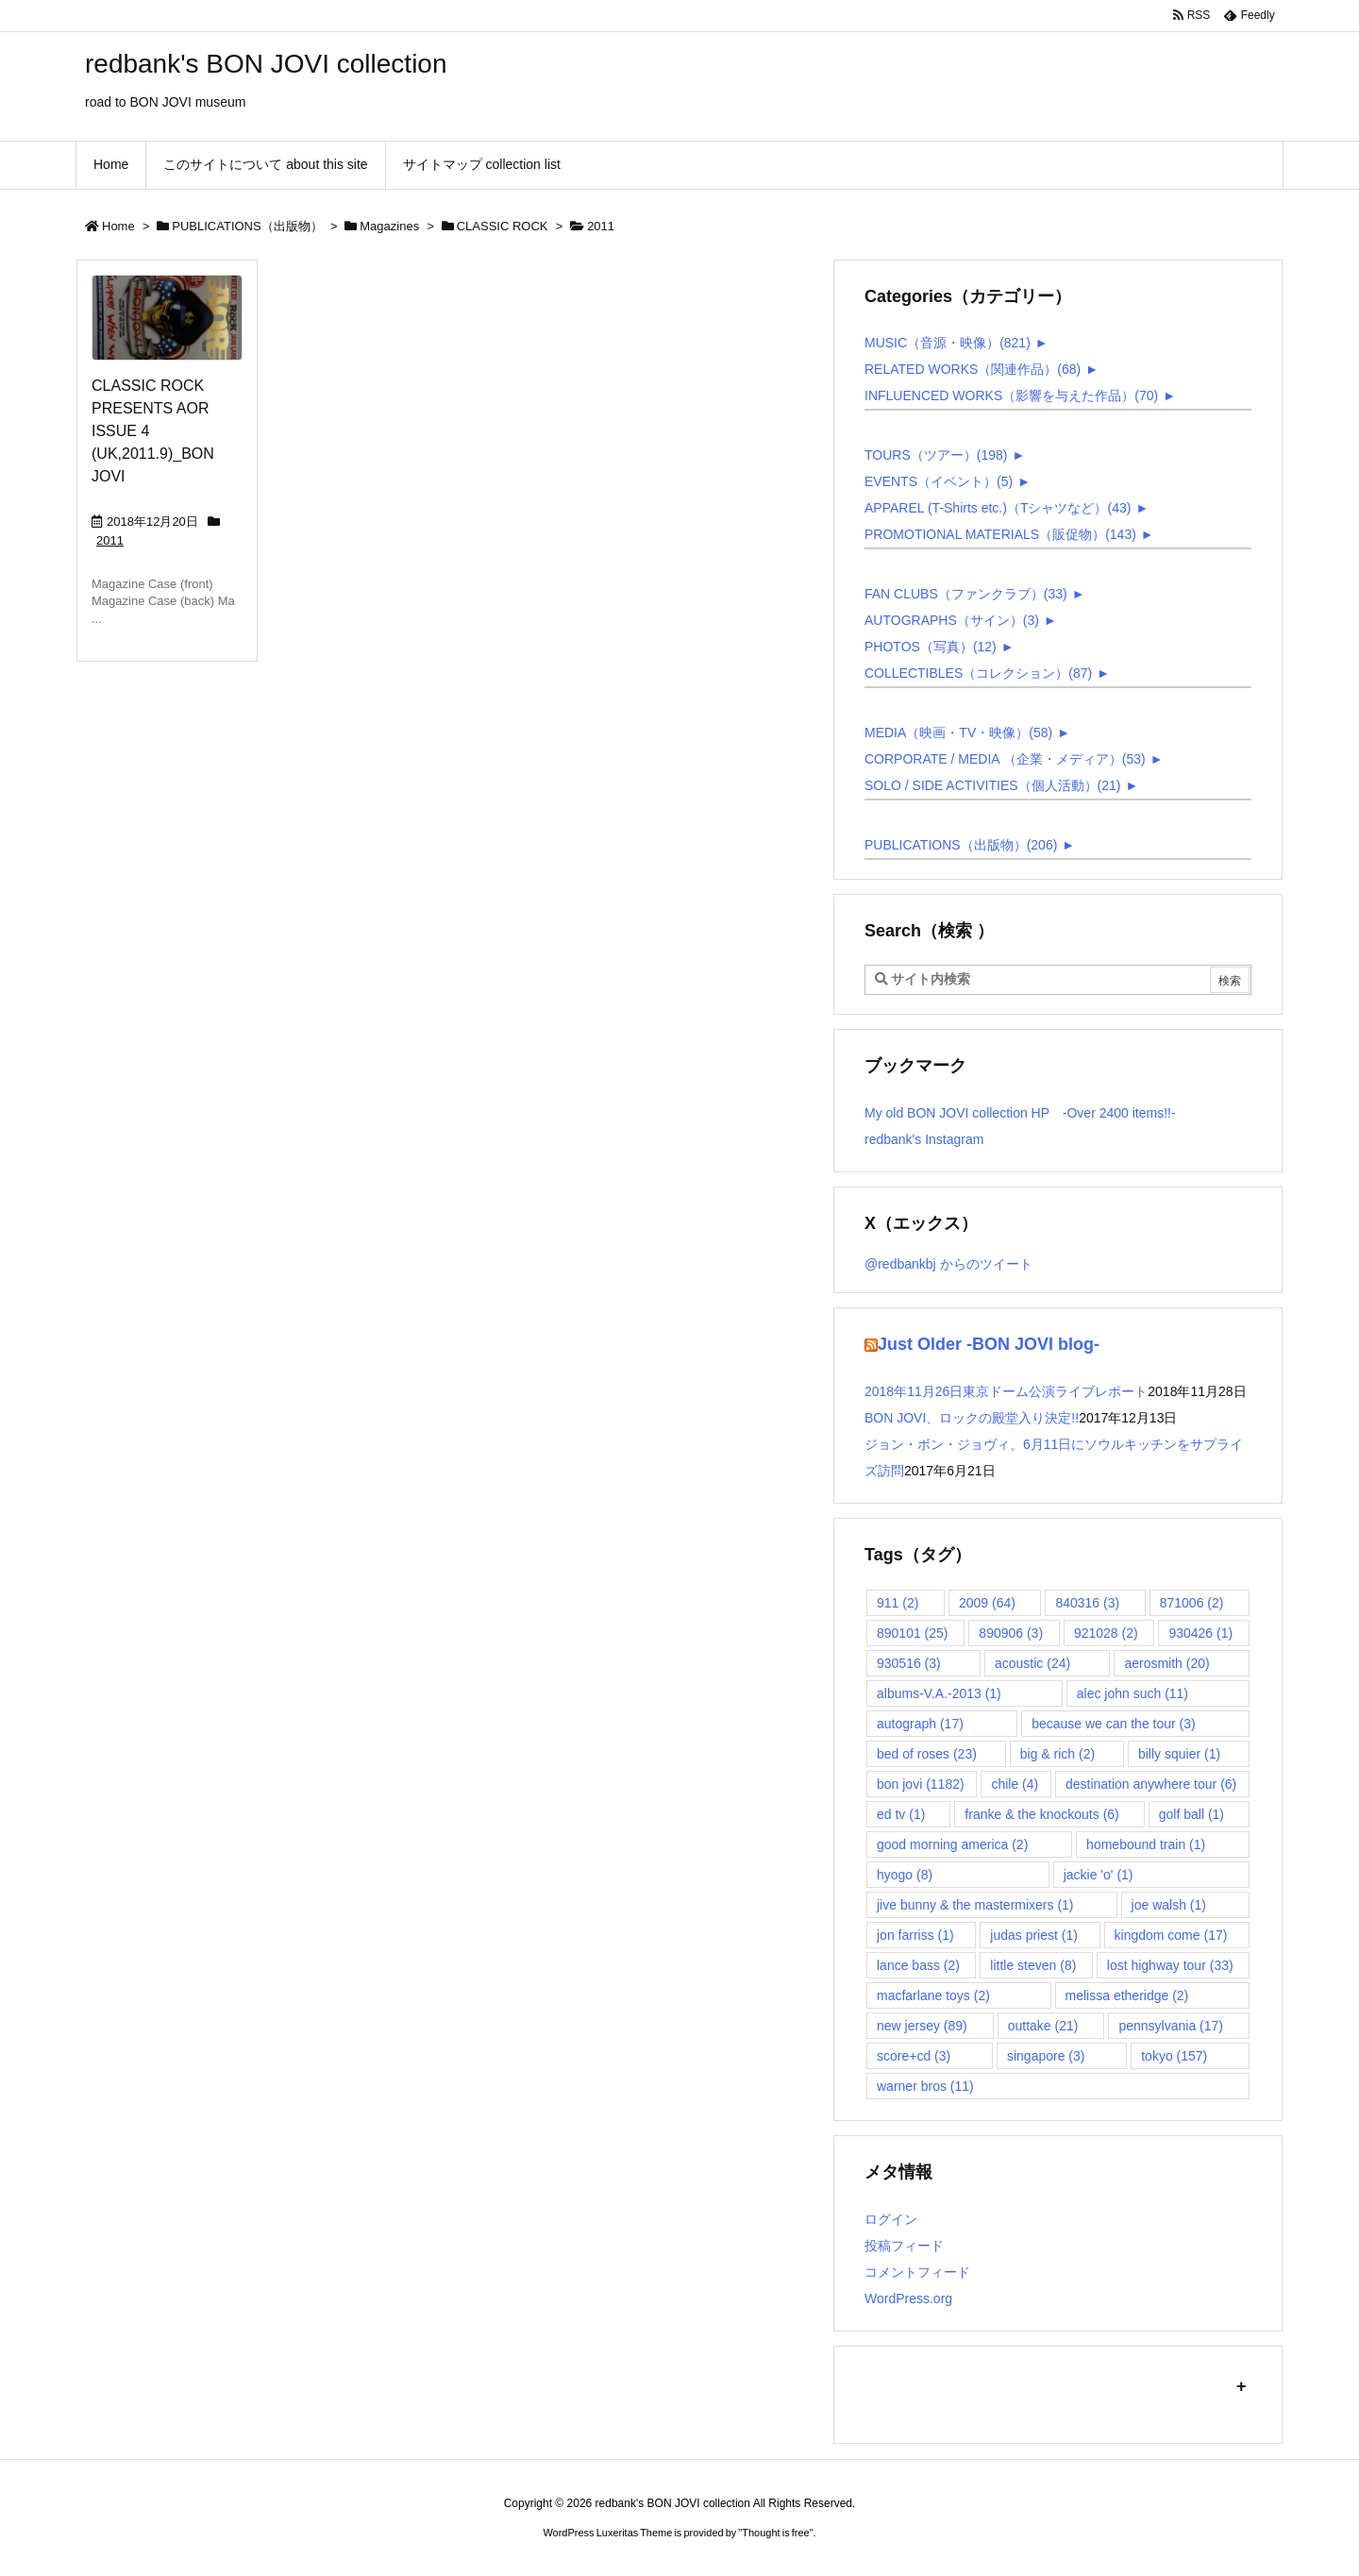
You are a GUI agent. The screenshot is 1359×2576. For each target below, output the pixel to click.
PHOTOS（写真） (930, 646)
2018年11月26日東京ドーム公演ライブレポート (1006, 1391)
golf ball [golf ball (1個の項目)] (1191, 1814)
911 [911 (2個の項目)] (897, 1602)
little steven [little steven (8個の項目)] (1033, 1965)
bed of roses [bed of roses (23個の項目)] (927, 1753)
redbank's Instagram (923, 1139)
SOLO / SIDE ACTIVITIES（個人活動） (992, 785)
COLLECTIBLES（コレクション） (978, 673)
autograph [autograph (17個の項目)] (920, 1723)
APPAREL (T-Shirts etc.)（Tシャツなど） (997, 507)
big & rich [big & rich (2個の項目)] (1057, 1753)
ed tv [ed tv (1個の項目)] (901, 1814)
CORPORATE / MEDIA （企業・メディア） (1005, 758)
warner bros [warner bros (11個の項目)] (925, 2086)
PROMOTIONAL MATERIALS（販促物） (1000, 534)
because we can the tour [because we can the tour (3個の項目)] (1114, 1723)
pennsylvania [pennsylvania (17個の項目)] (1170, 2025)
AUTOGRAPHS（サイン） (951, 620)
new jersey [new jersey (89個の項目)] (922, 2025)
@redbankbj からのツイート (948, 1263)
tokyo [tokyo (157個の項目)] (1174, 2055)
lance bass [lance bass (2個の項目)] (918, 1965)
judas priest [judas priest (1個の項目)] (1034, 1935)
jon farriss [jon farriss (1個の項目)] (915, 1935)
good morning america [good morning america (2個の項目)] (952, 1844)
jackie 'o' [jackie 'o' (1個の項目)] (1098, 1874)
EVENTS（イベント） (938, 481)
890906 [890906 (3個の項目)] (1011, 1633)
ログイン (890, 2219)
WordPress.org (908, 2298)
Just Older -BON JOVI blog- (988, 1344)
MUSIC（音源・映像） (947, 342)
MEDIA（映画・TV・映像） (958, 732)
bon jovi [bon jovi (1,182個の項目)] (921, 1784)
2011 (110, 540)
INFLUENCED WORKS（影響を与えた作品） (1011, 395)
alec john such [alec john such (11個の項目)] (1132, 1693)
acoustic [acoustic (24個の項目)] (1032, 1663)
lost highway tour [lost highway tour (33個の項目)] (1170, 1965)
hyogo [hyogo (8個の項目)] (904, 1874)
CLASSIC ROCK (502, 226)
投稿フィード (904, 2245)
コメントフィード (917, 2272)
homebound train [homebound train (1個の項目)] (1145, 1844)
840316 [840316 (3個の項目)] (1087, 1602)
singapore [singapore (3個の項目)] (1046, 2055)
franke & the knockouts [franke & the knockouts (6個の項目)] (1041, 1814)
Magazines (389, 226)
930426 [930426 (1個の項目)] (1200, 1633)
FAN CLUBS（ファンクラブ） (965, 593)
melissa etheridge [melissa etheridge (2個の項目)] (1127, 1995)
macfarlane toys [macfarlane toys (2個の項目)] (933, 1995)
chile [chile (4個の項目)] (1014, 1784)
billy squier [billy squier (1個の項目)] (1179, 1753)
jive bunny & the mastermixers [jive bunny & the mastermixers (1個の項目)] (975, 1904)
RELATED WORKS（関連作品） (972, 369)
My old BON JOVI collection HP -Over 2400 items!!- (1020, 1112)
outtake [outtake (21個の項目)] (1043, 2025)
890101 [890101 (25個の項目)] (912, 1633)
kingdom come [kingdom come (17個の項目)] (1171, 1935)
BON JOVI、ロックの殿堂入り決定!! (971, 1417)
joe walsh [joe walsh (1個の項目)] (1169, 1904)
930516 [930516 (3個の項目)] (909, 1663)
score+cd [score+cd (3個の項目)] (913, 2055)
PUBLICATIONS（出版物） (247, 226)
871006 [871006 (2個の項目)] (1192, 1602)
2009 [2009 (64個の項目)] (987, 1602)
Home (118, 226)
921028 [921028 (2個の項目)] (1106, 1633)
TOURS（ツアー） (935, 455)
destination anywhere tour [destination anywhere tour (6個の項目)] (1150, 1784)
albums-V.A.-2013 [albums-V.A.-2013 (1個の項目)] (939, 1693)
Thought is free (775, 2532)
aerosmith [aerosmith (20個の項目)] (1166, 1663)
